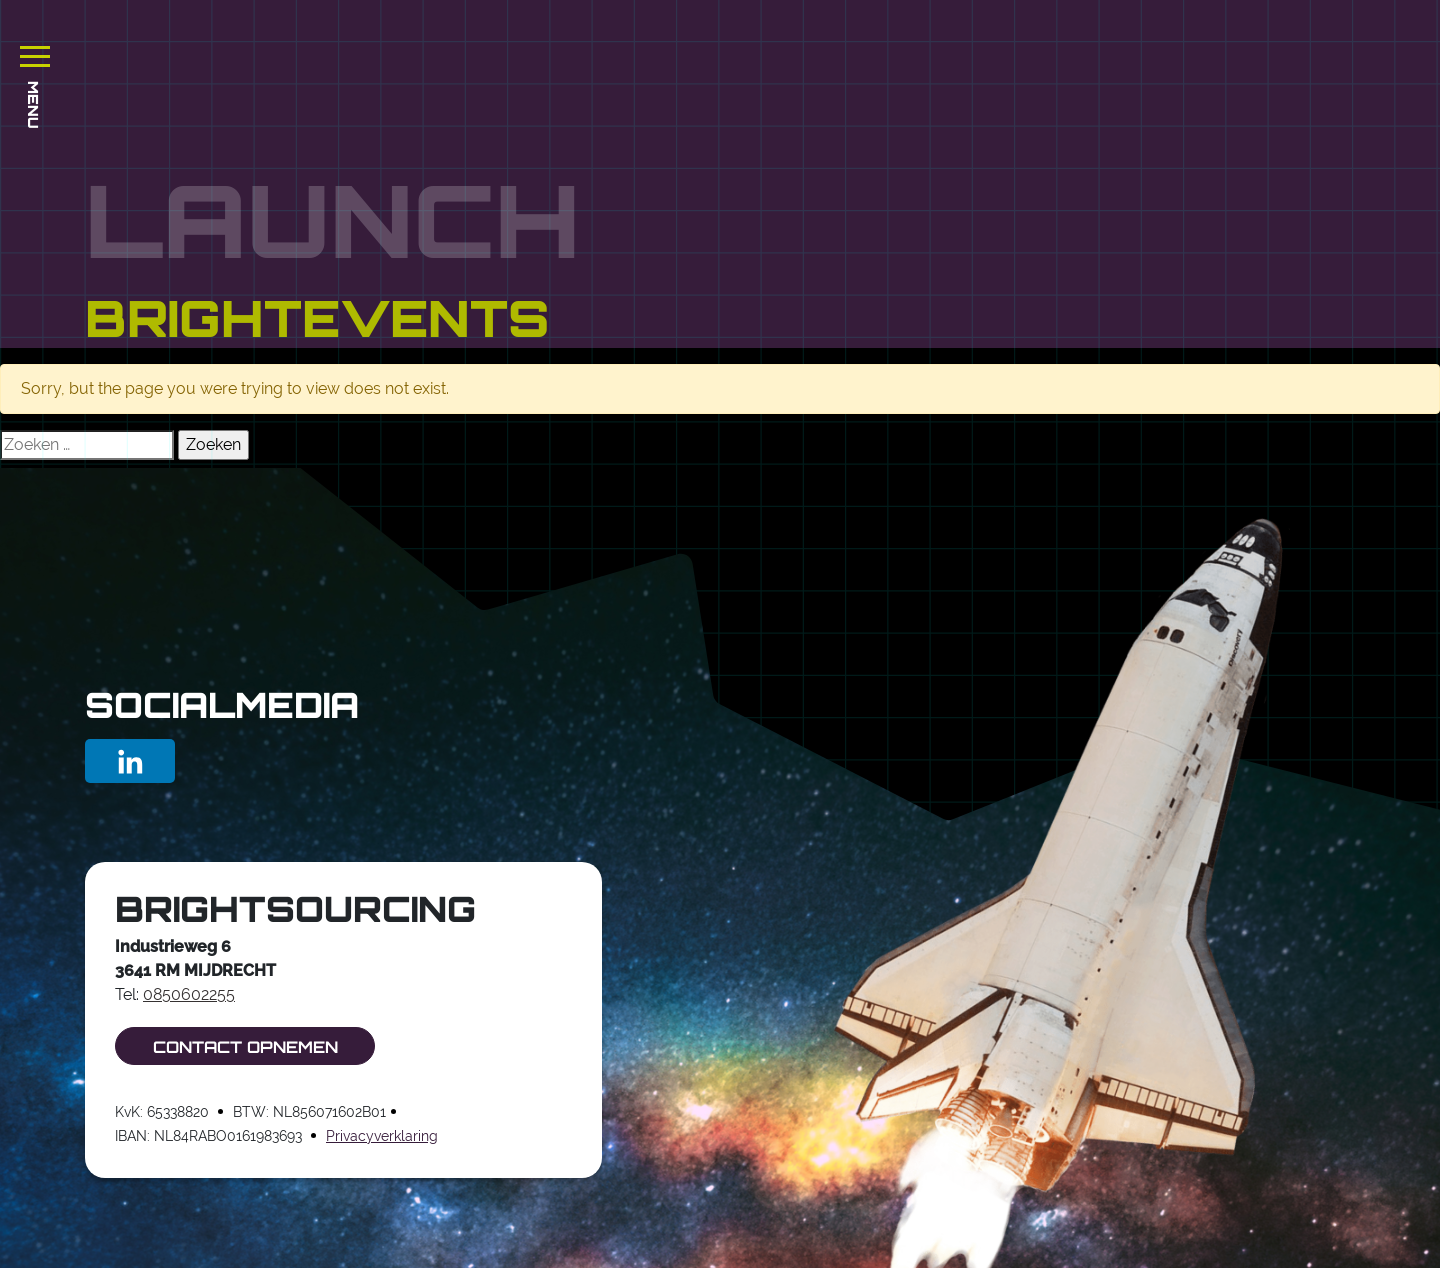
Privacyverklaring (382, 1136)
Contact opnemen (245, 1047)
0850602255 (189, 994)
